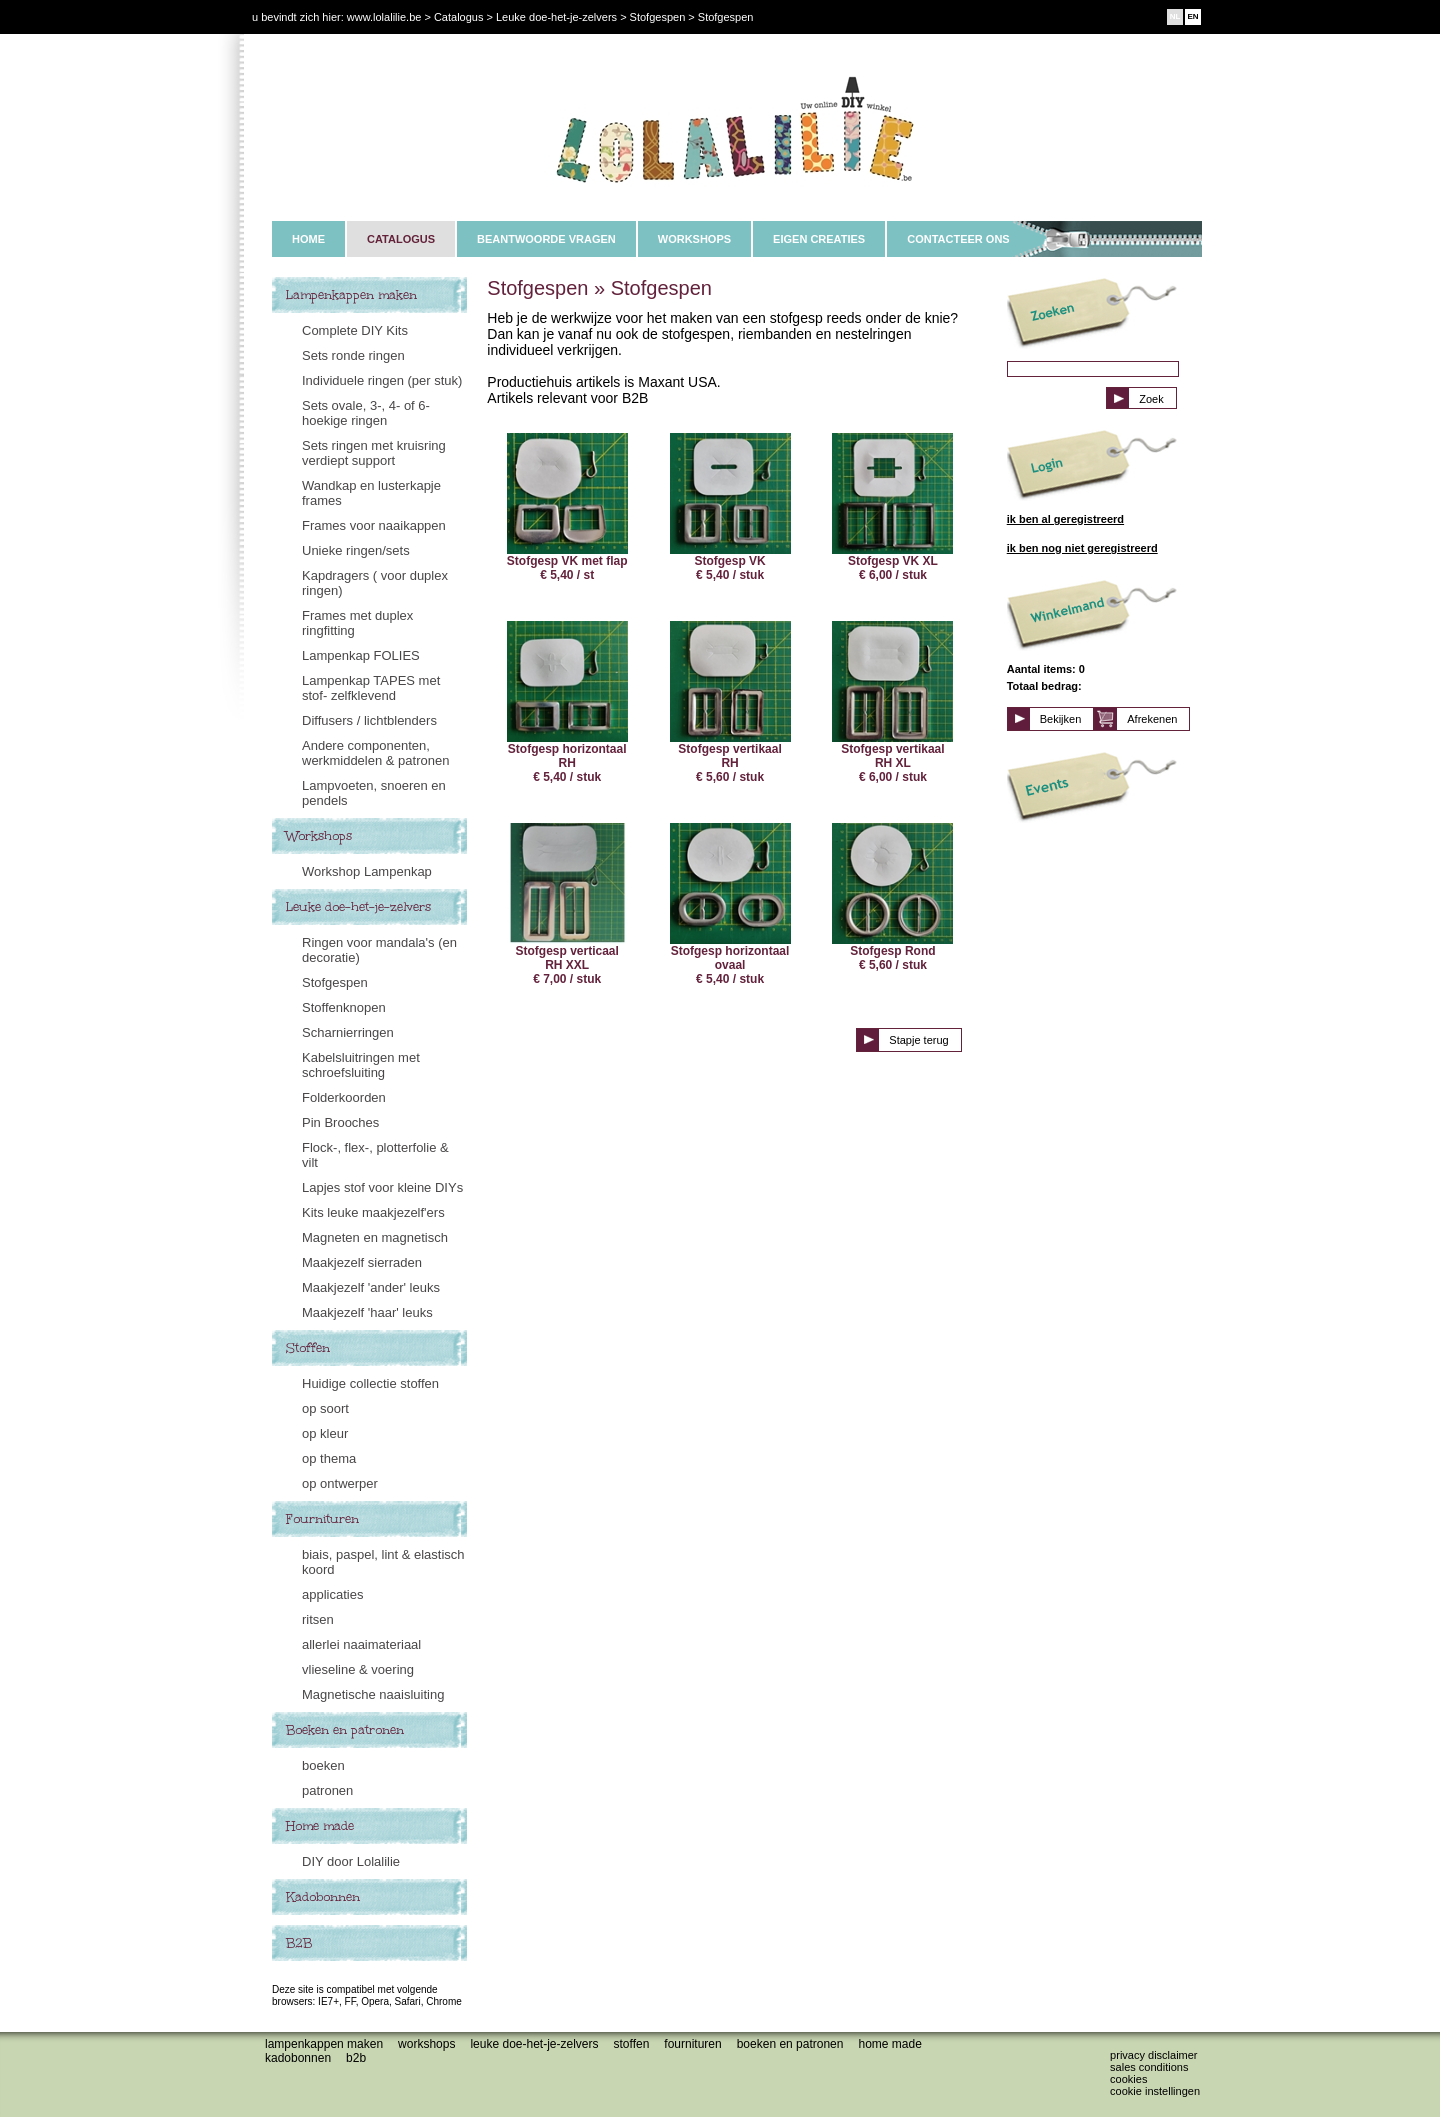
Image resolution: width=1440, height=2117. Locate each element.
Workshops (319, 836)
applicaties (332, 1594)
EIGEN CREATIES (819, 239)
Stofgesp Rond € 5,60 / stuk (892, 897)
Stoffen (308, 1348)
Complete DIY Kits (355, 330)
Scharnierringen (348, 1032)
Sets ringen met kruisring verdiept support (374, 453)
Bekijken (1061, 719)
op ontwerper (340, 1483)
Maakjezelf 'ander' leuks (371, 1287)
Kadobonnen (323, 1897)
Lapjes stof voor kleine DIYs (382, 1187)
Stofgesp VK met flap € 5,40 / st (567, 507)
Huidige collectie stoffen (370, 1383)
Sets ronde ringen (353, 355)
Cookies (1128, 2079)
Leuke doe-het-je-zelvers (358, 907)
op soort (325, 1408)
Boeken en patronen (345, 1730)
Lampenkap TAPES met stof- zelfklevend (371, 688)
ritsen (318, 1619)
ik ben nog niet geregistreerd (1082, 548)
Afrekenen (1152, 719)
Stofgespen (335, 982)
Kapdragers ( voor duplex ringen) (375, 583)
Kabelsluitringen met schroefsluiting (361, 1065)
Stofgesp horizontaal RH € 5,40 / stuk (567, 702)
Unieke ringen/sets (356, 550)
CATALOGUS (401, 239)
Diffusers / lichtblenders (369, 720)
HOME (308, 239)
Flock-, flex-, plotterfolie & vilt (375, 1155)
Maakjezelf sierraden (362, 1262)
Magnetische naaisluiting (373, 1694)
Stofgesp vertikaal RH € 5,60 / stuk (730, 702)
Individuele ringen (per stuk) (382, 380)
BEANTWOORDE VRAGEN (546, 239)
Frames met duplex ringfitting (357, 623)
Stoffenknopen (344, 1007)
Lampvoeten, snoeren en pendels (374, 793)
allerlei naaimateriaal (361, 1644)
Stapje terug (918, 1040)
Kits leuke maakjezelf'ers (373, 1212)
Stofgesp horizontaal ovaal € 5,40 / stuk (730, 904)
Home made (320, 1826)
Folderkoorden (344, 1097)
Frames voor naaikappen (374, 525)
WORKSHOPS (694, 239)
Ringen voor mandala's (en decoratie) (379, 950)
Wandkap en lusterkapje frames (371, 493)
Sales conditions (1149, 2067)
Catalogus (459, 17)
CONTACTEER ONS (958, 239)
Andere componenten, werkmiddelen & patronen (375, 753)
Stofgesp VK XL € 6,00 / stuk (892, 507)
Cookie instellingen (1155, 2091)
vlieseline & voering (358, 1669)
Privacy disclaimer (1153, 2055)
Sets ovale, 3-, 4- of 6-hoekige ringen (366, 413)
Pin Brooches (340, 1122)
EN (1192, 16)
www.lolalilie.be (384, 17)
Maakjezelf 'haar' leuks (367, 1312)
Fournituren (322, 1519)
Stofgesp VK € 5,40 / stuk (730, 507)
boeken (323, 1765)
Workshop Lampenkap (367, 871)
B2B (299, 1943)
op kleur (325, 1433)
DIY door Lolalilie (351, 1861)
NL (1175, 16)
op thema (329, 1458)
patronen (327, 1790)
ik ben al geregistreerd (1065, 519)
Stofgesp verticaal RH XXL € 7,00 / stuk (567, 904)
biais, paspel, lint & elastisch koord (383, 1562)
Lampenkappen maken (351, 295)
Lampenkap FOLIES (361, 655)
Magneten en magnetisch (375, 1237)
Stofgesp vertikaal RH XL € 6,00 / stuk (892, 702)
